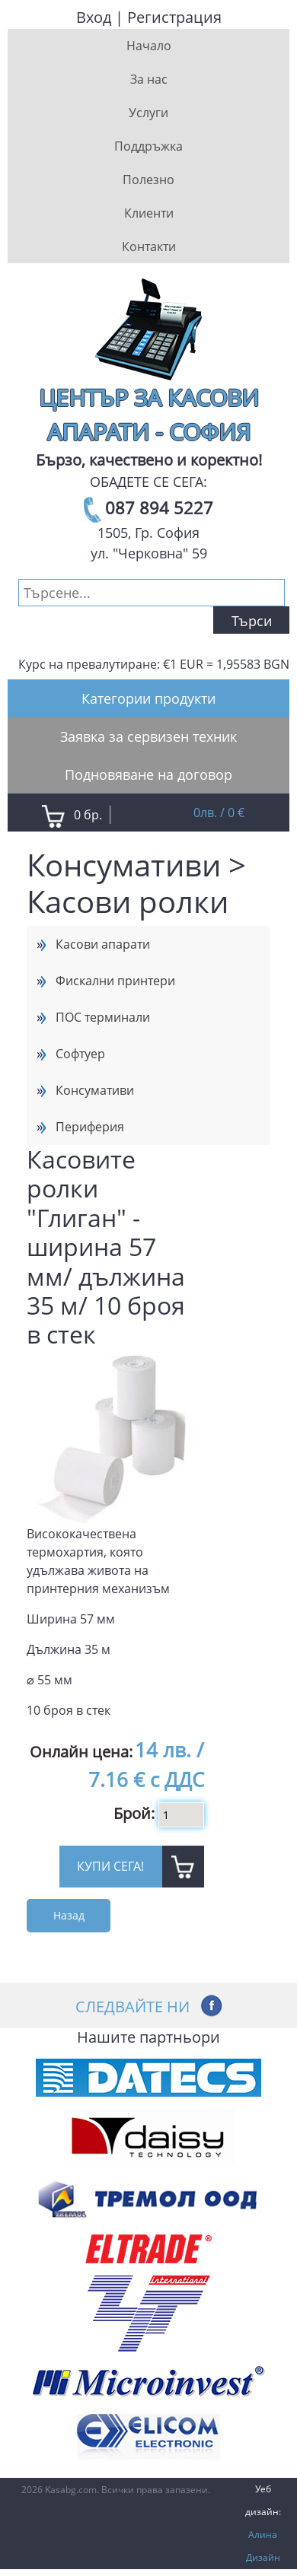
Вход (93, 17)
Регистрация (174, 17)
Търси (252, 621)
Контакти (149, 246)
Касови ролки (127, 901)
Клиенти (149, 213)
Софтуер (80, 1053)
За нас (149, 79)
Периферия (90, 1126)
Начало (148, 45)
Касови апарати (103, 944)
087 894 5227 (159, 507)
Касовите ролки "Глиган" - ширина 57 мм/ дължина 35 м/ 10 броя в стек (106, 1246)
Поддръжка (148, 146)
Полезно (148, 179)
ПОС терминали (103, 1017)
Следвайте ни (132, 2006)
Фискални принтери (115, 980)
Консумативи (124, 865)
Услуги (148, 112)
